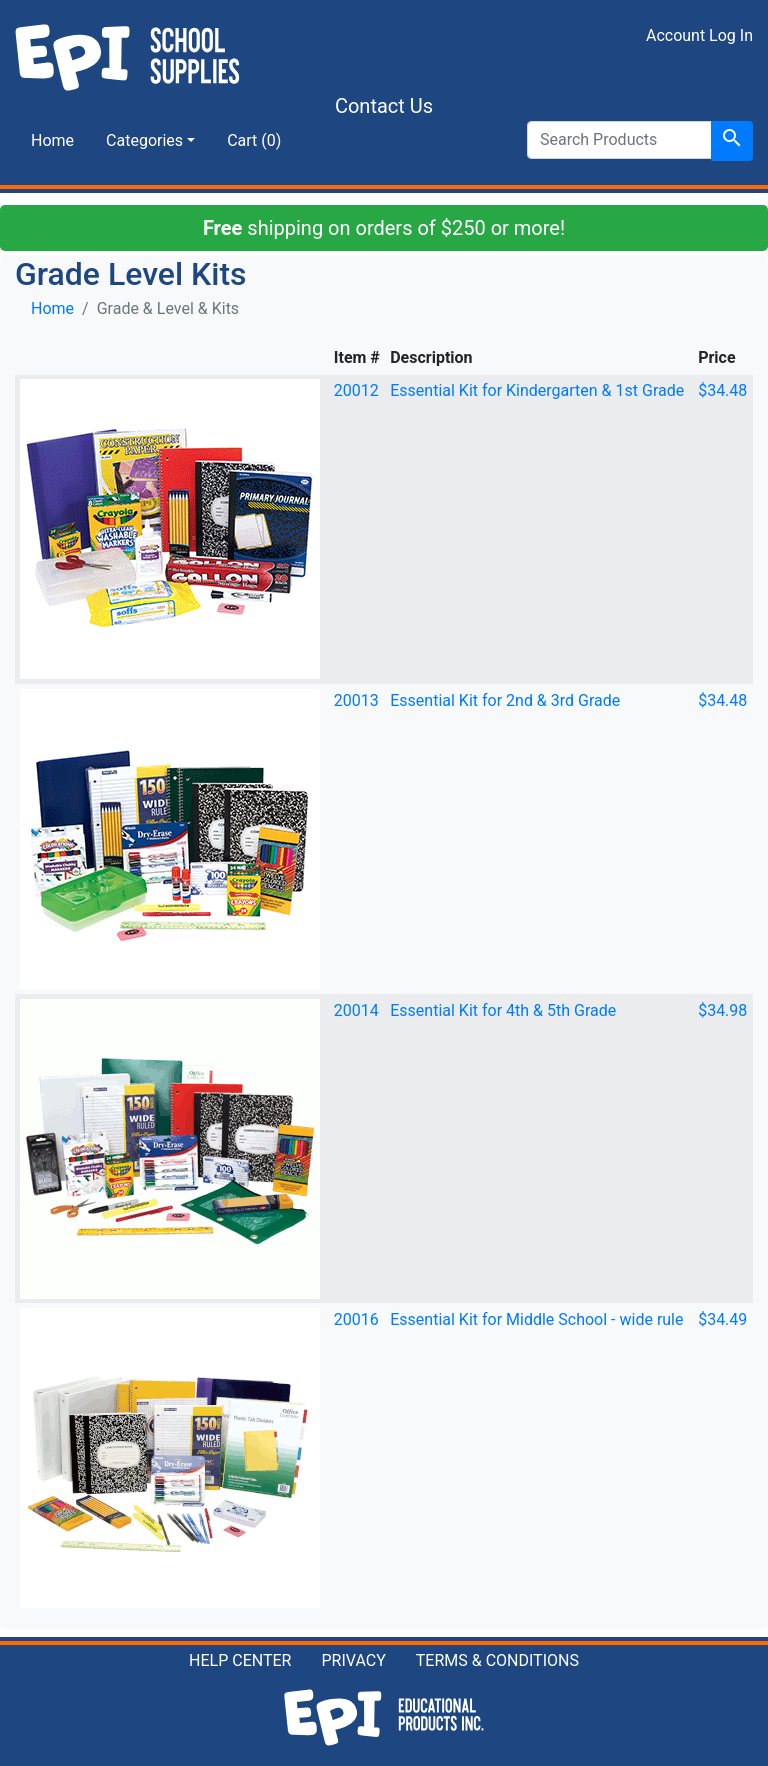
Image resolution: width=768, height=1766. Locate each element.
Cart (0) (254, 140)
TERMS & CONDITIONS (497, 1660)
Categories (144, 140)
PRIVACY (353, 1660)
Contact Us (384, 106)
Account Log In (699, 35)
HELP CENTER (240, 1660)
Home (52, 140)
